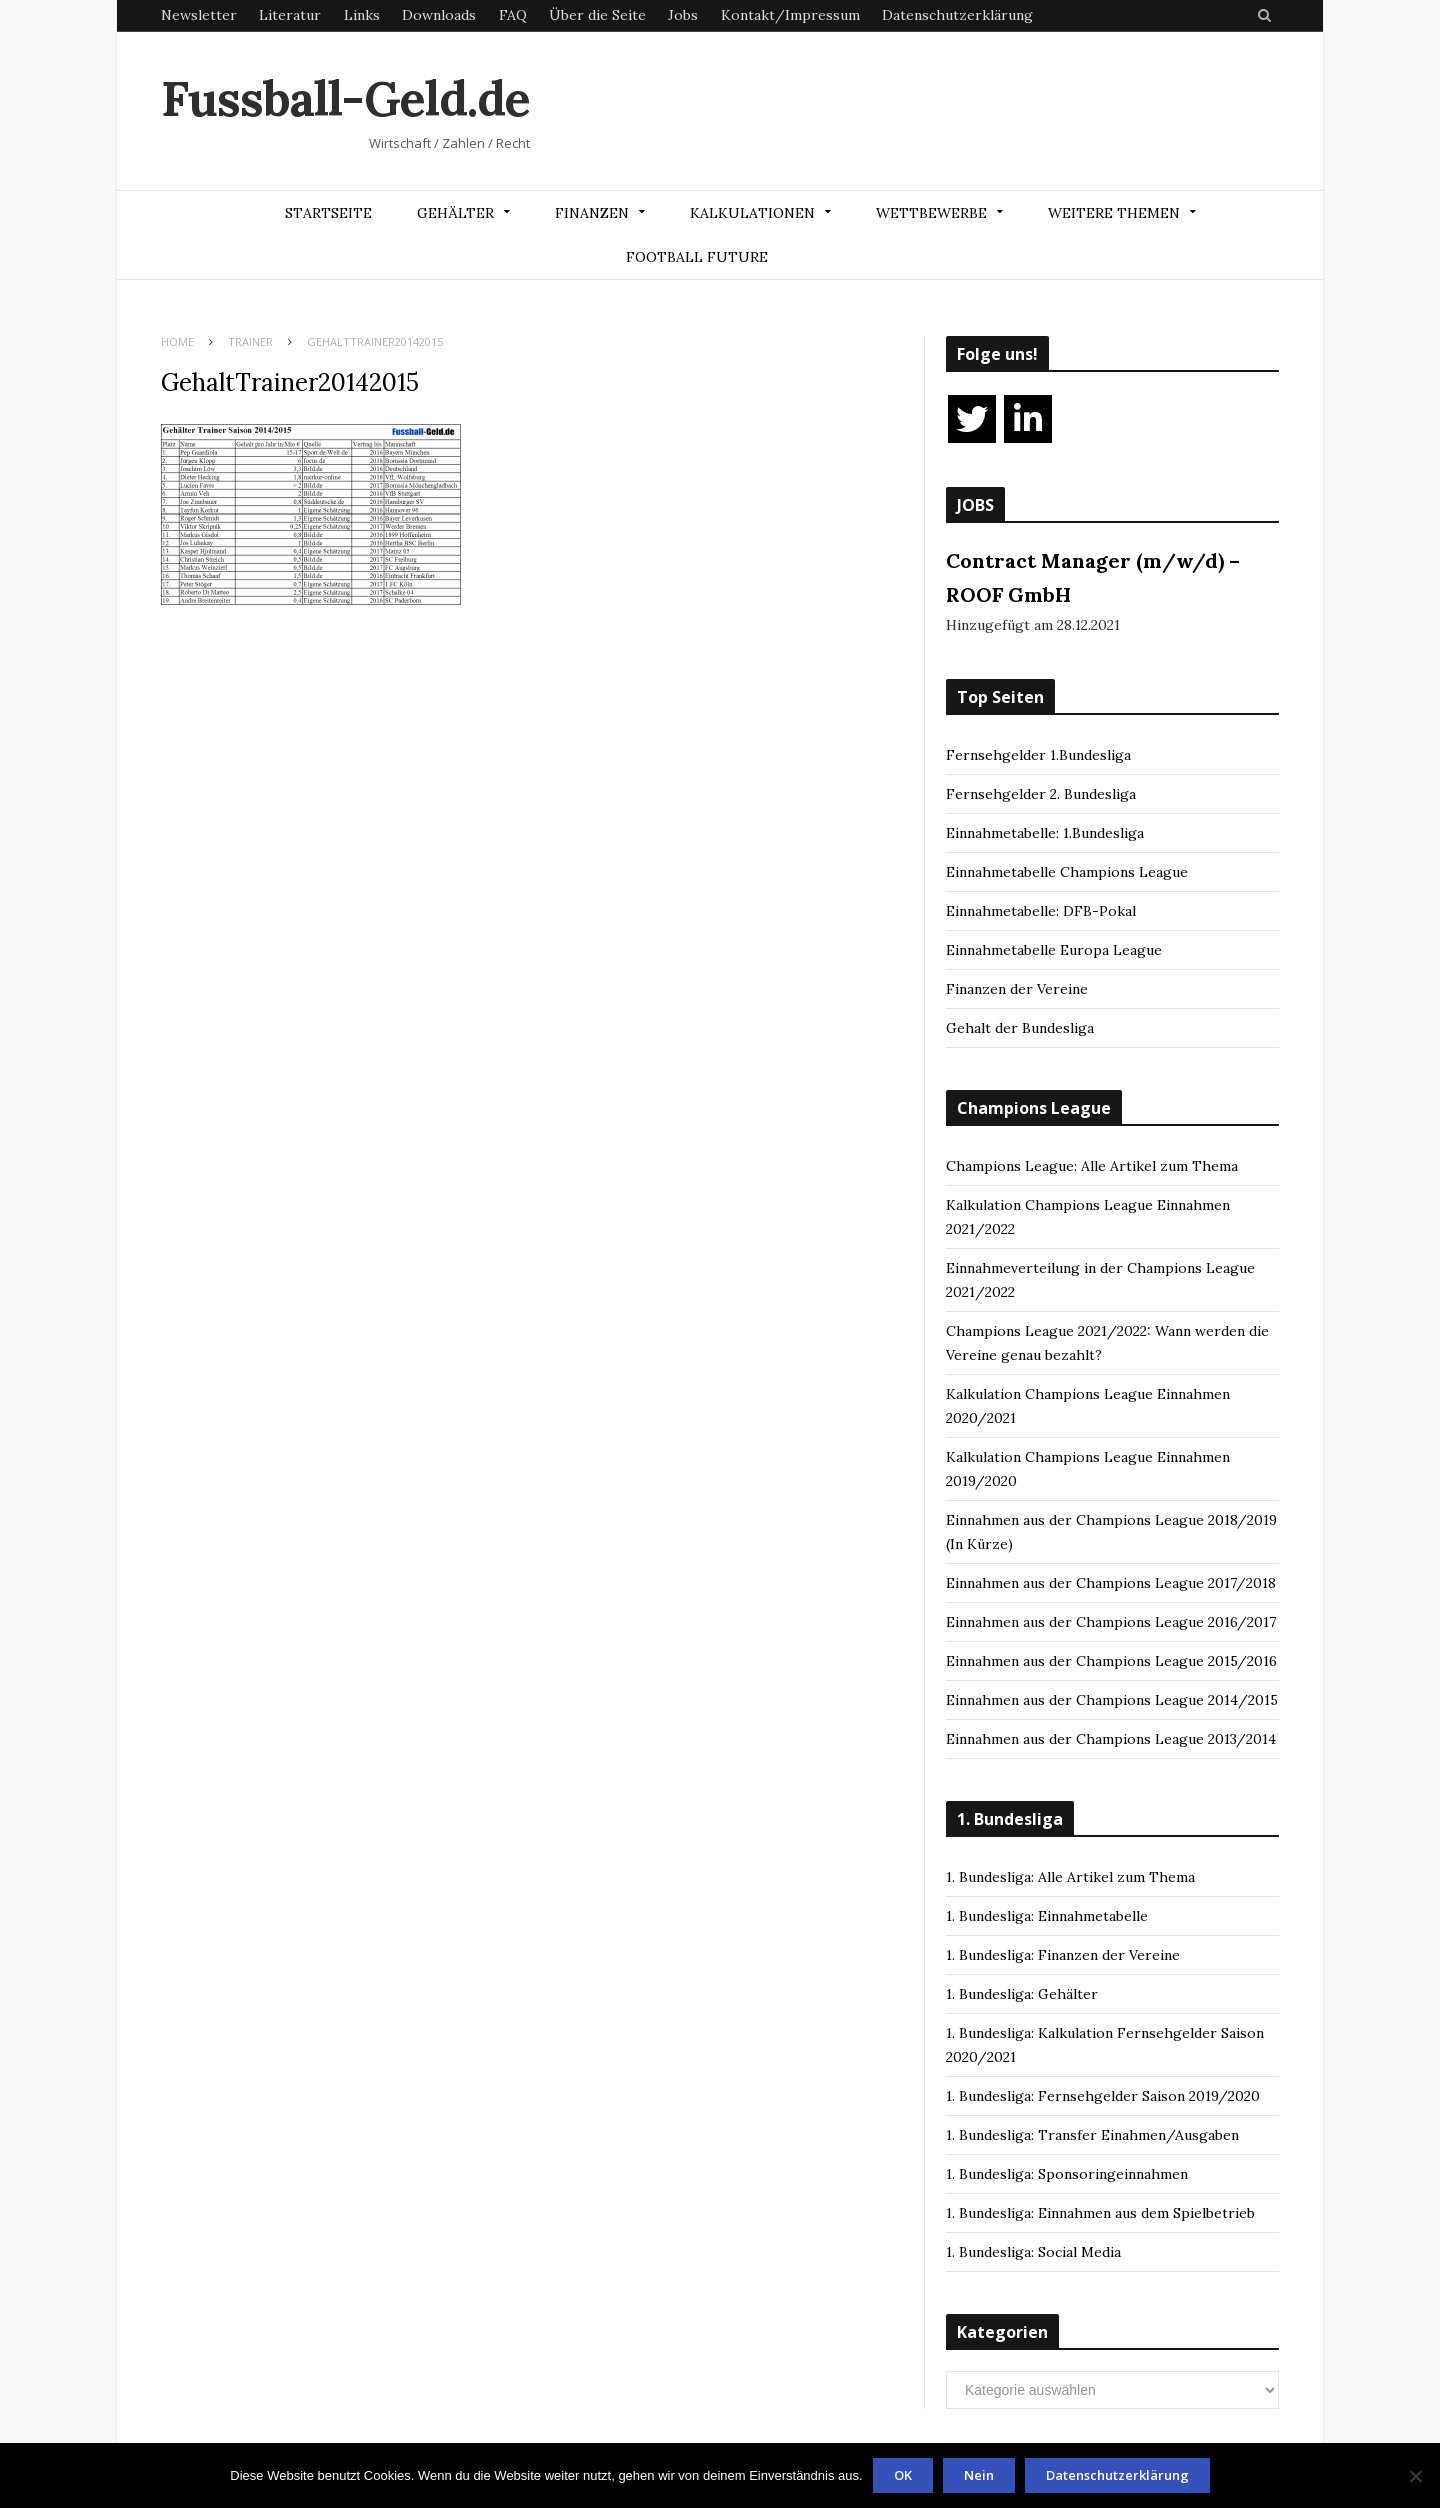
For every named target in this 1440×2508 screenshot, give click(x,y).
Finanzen (592, 213)
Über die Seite (597, 15)
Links (362, 15)
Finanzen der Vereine (1017, 989)
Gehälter (455, 213)
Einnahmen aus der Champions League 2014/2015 (1112, 1700)
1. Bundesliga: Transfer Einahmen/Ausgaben (1092, 2135)
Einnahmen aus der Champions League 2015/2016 (1111, 1661)
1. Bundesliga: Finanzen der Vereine (1063, 1955)
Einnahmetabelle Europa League (1054, 950)
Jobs (683, 15)
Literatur (290, 15)
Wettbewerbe (931, 213)
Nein (979, 2475)
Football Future (697, 257)
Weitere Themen (1114, 213)
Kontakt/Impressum (790, 15)
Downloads (439, 15)
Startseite (328, 213)
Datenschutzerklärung (957, 15)
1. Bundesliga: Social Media (1033, 2252)
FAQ (513, 15)
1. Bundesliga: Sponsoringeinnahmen (1067, 2174)
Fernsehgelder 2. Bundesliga (1041, 794)
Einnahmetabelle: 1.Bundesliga (1045, 833)
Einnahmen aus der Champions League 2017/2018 (1111, 1583)
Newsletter (199, 15)
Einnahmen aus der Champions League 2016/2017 (1111, 1622)
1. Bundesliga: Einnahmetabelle (1047, 1916)
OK (903, 2475)
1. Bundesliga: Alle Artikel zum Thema (1070, 1877)
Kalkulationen (752, 213)
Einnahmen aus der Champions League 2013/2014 (1111, 1739)
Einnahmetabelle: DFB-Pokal (1041, 911)
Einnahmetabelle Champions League (1067, 872)
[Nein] (1415, 2476)
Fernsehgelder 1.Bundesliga (1038, 755)
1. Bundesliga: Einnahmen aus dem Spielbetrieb (1100, 2213)
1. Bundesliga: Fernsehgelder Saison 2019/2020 (1103, 2096)
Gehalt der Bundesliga (1020, 1028)
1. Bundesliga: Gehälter (1022, 1994)
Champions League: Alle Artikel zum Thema (1092, 1166)
